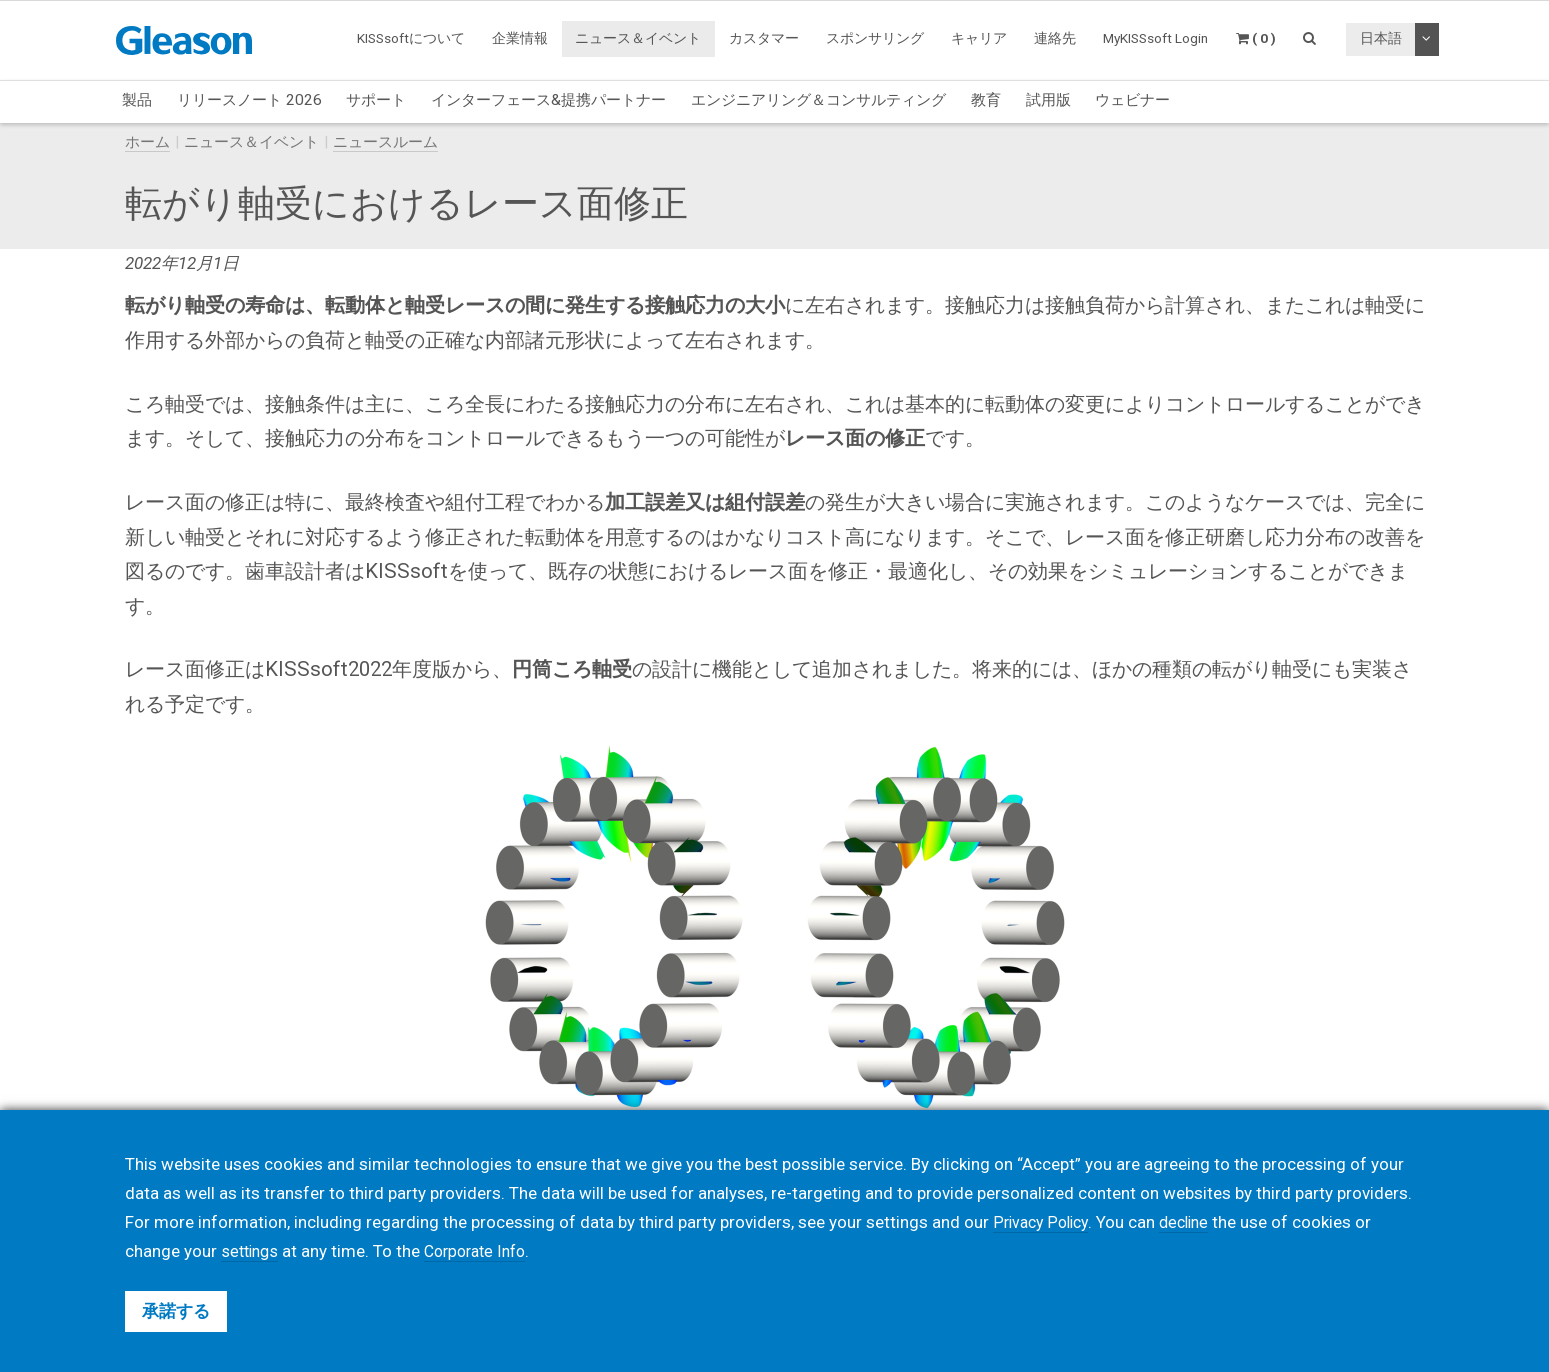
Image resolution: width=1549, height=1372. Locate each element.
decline (1193, 1222)
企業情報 (520, 38)
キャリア (979, 38)
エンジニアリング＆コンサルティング (818, 100)
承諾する (176, 1311)
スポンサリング (875, 38)
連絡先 (1055, 38)
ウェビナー (1132, 100)
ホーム (147, 142)
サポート (376, 100)
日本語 (1381, 38)
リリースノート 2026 (249, 100)
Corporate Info (484, 1251)
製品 (137, 100)
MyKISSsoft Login (1155, 38)
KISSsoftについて (411, 38)
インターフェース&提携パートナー (548, 100)
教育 (986, 100)
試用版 (1048, 100)
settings (252, 1251)
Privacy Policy (1044, 1222)
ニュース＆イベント (638, 38)
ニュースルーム (385, 142)
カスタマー (764, 38)
